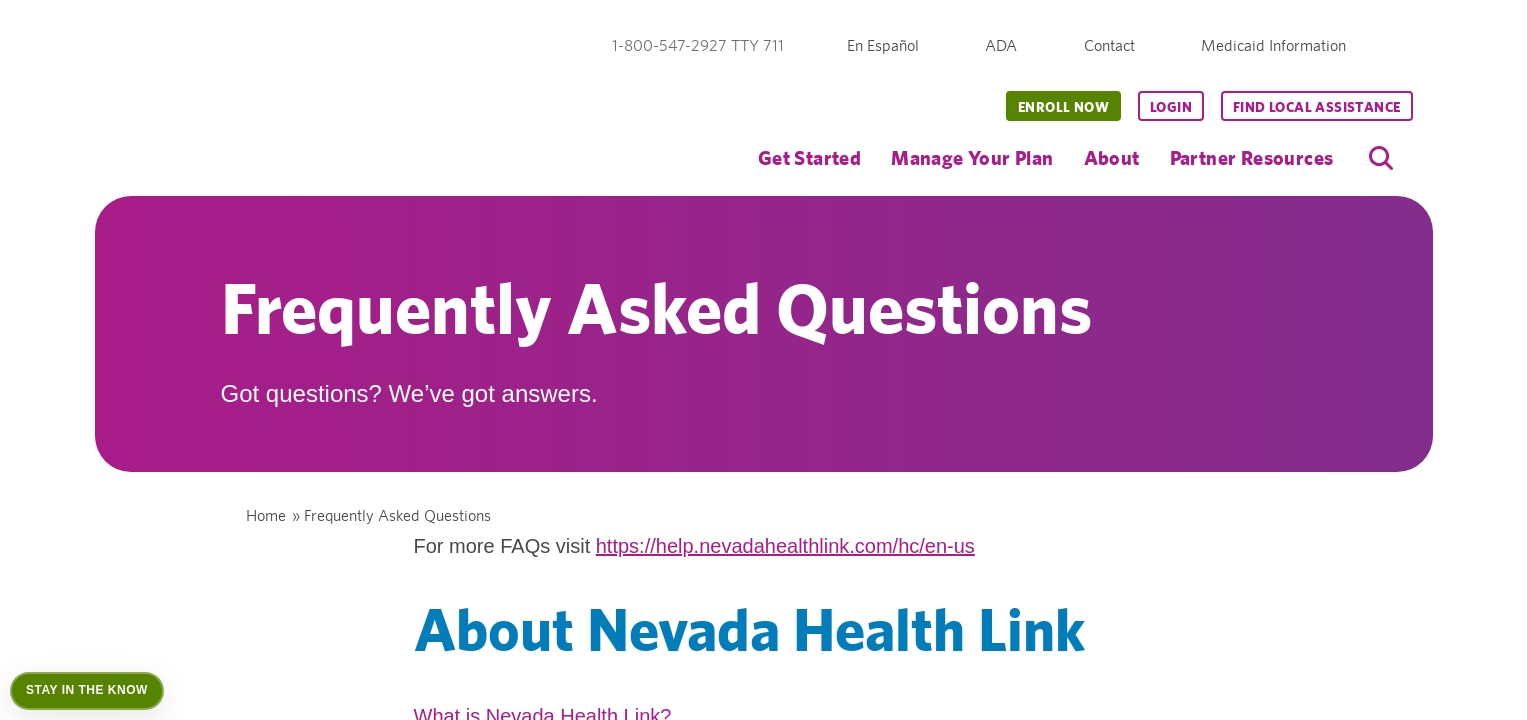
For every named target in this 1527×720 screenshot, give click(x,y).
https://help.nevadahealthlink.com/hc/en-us (785, 546)
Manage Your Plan (972, 157)
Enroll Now (1063, 107)
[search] (1381, 158)
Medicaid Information (1273, 45)
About (1112, 157)
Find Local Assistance (1316, 107)
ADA (1001, 45)
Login (1171, 107)
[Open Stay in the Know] (87, 691)
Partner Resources (1252, 157)
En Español (883, 45)
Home (266, 515)
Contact (1109, 45)
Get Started (809, 157)
